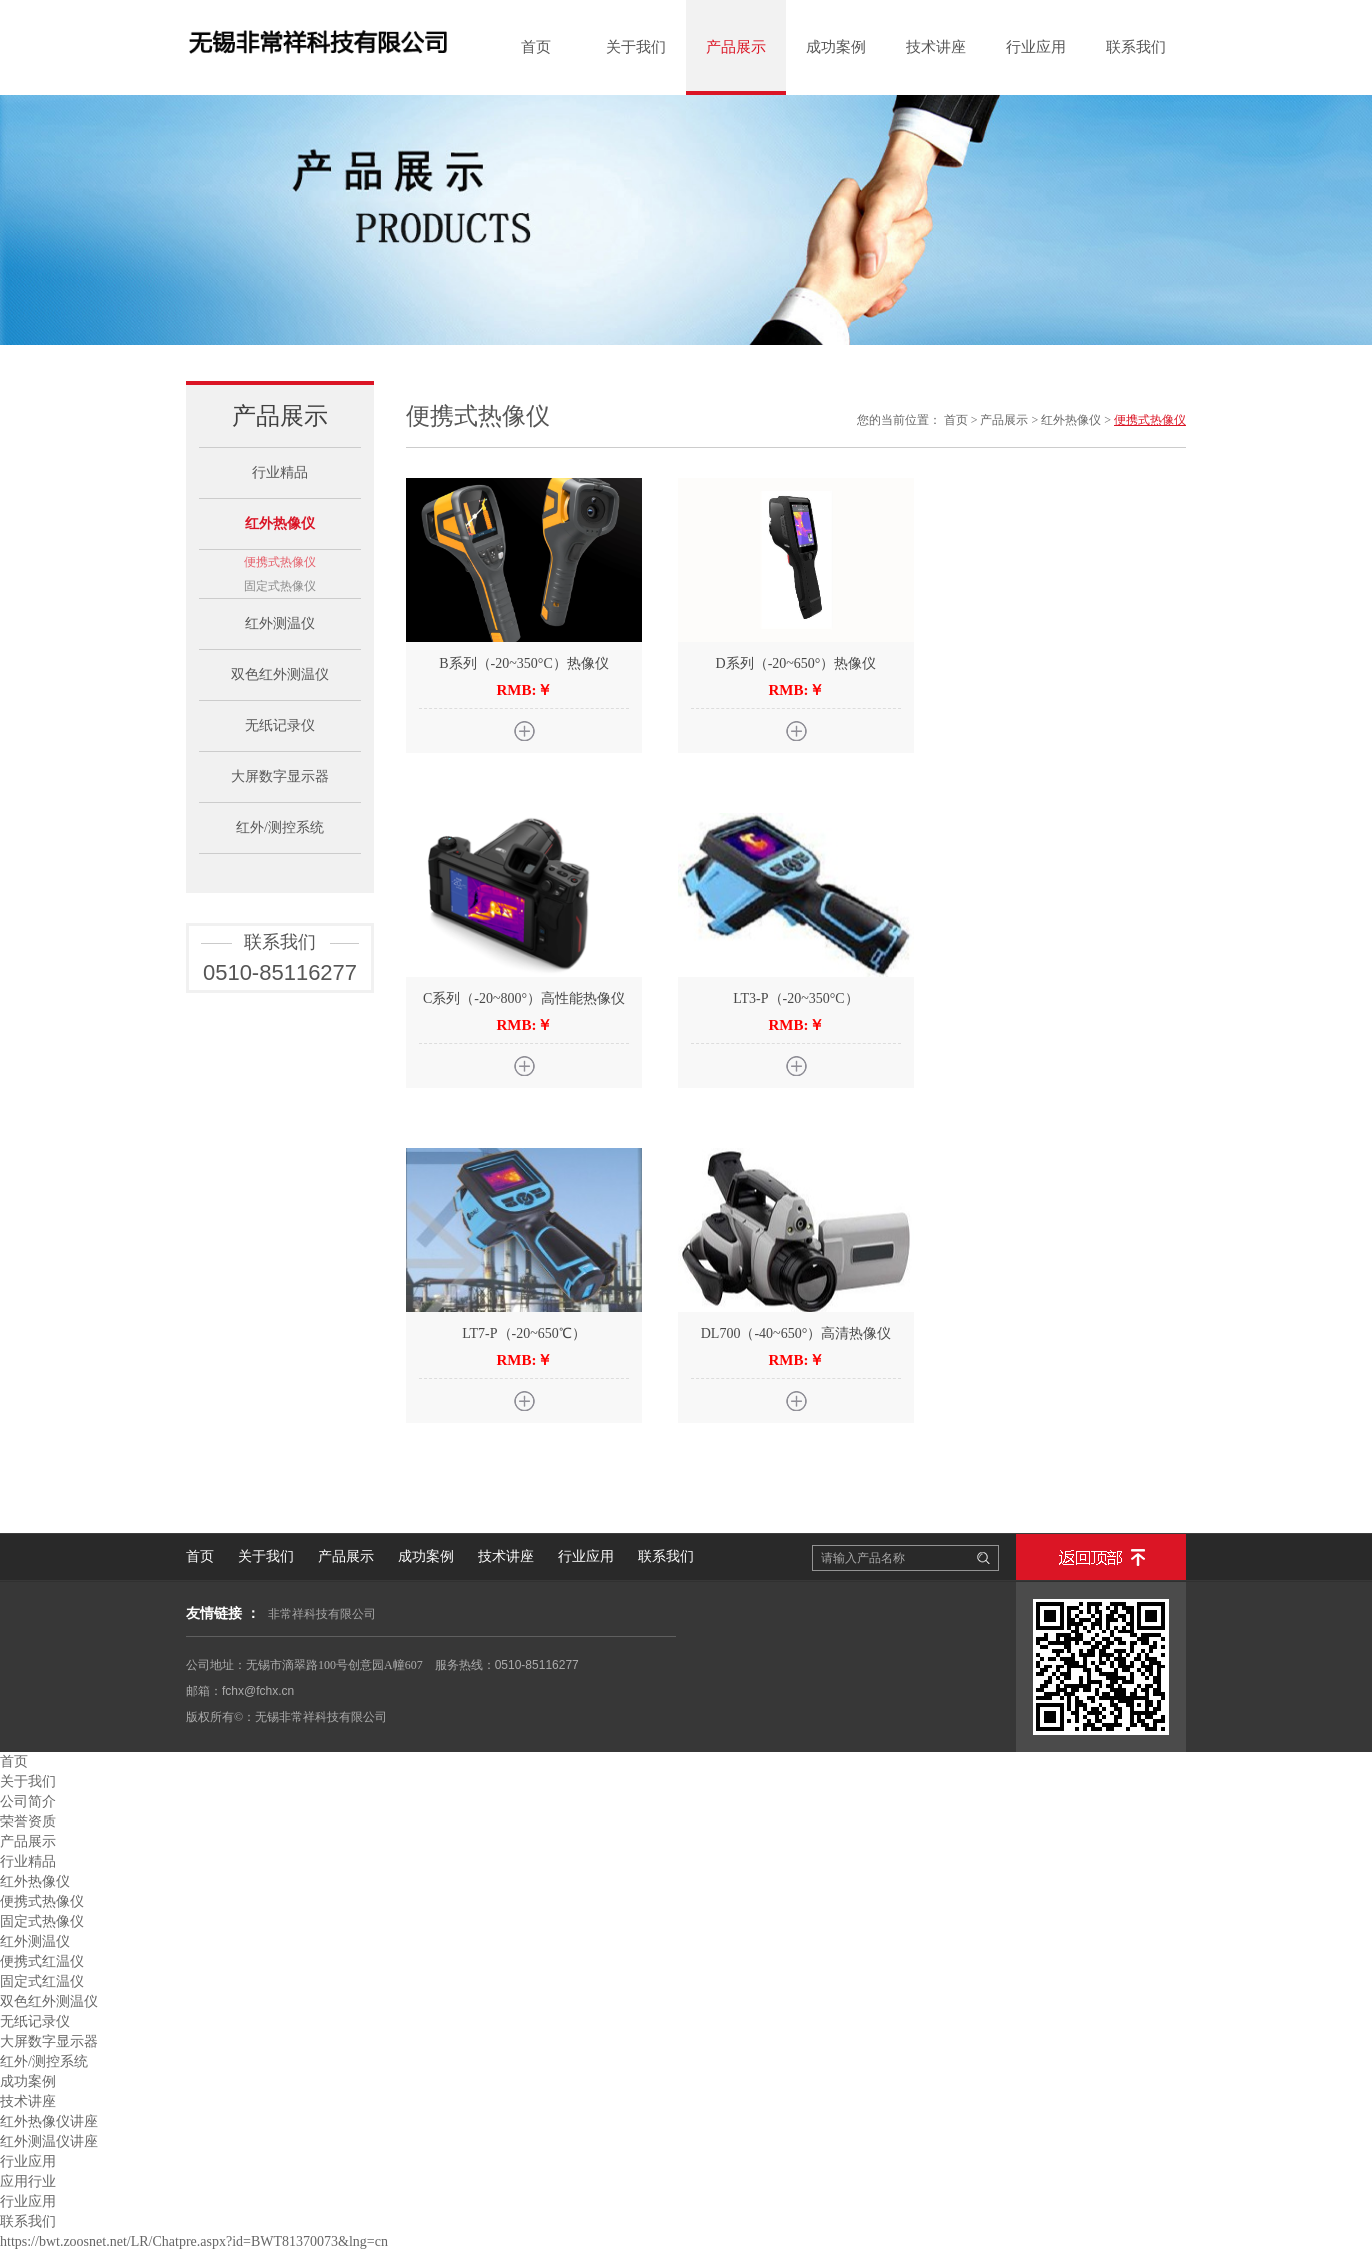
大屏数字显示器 (280, 776)
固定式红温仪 (42, 1981)
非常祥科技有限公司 (322, 1614)
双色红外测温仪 (280, 674)
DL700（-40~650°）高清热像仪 (796, 1333)
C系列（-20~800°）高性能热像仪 (524, 998)
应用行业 (28, 2181)
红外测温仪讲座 (49, 2141)
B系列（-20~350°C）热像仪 (524, 663)
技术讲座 (936, 47)
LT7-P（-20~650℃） (524, 1333)
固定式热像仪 (280, 586)
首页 (536, 47)
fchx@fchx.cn (258, 1691)
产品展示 (736, 47)
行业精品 (280, 472)
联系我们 (1136, 47)
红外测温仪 (280, 623)
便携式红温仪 (42, 1961)
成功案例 (836, 47)
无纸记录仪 (280, 725)
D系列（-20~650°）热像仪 (796, 663)
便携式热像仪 (280, 562)
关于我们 (636, 47)
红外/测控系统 (280, 827)
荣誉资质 (28, 1821)
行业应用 (1036, 47)
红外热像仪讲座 (49, 2121)
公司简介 (28, 1801)
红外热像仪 (280, 523)
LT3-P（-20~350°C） (795, 998)
